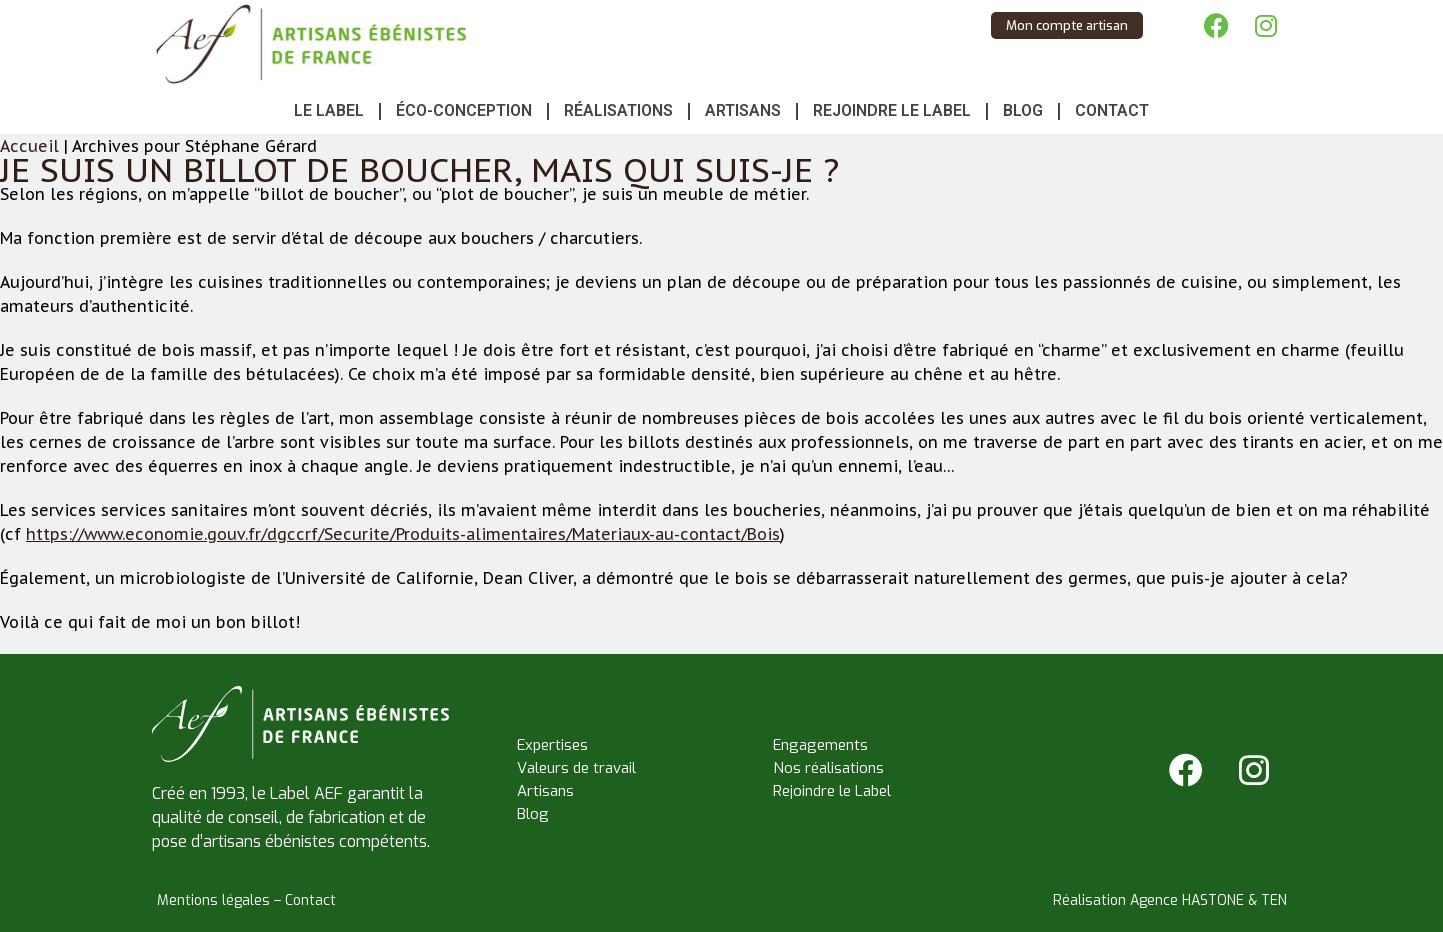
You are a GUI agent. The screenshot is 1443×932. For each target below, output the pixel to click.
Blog (1023, 110)
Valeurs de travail (576, 768)
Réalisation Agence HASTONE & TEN (1170, 900)
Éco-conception (464, 110)
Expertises (552, 745)
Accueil (29, 146)
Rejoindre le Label (892, 110)
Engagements (820, 745)
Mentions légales (213, 900)
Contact (1112, 110)
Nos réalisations (828, 768)
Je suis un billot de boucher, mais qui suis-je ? (419, 169)
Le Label (329, 110)
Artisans (743, 110)
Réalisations (618, 110)
